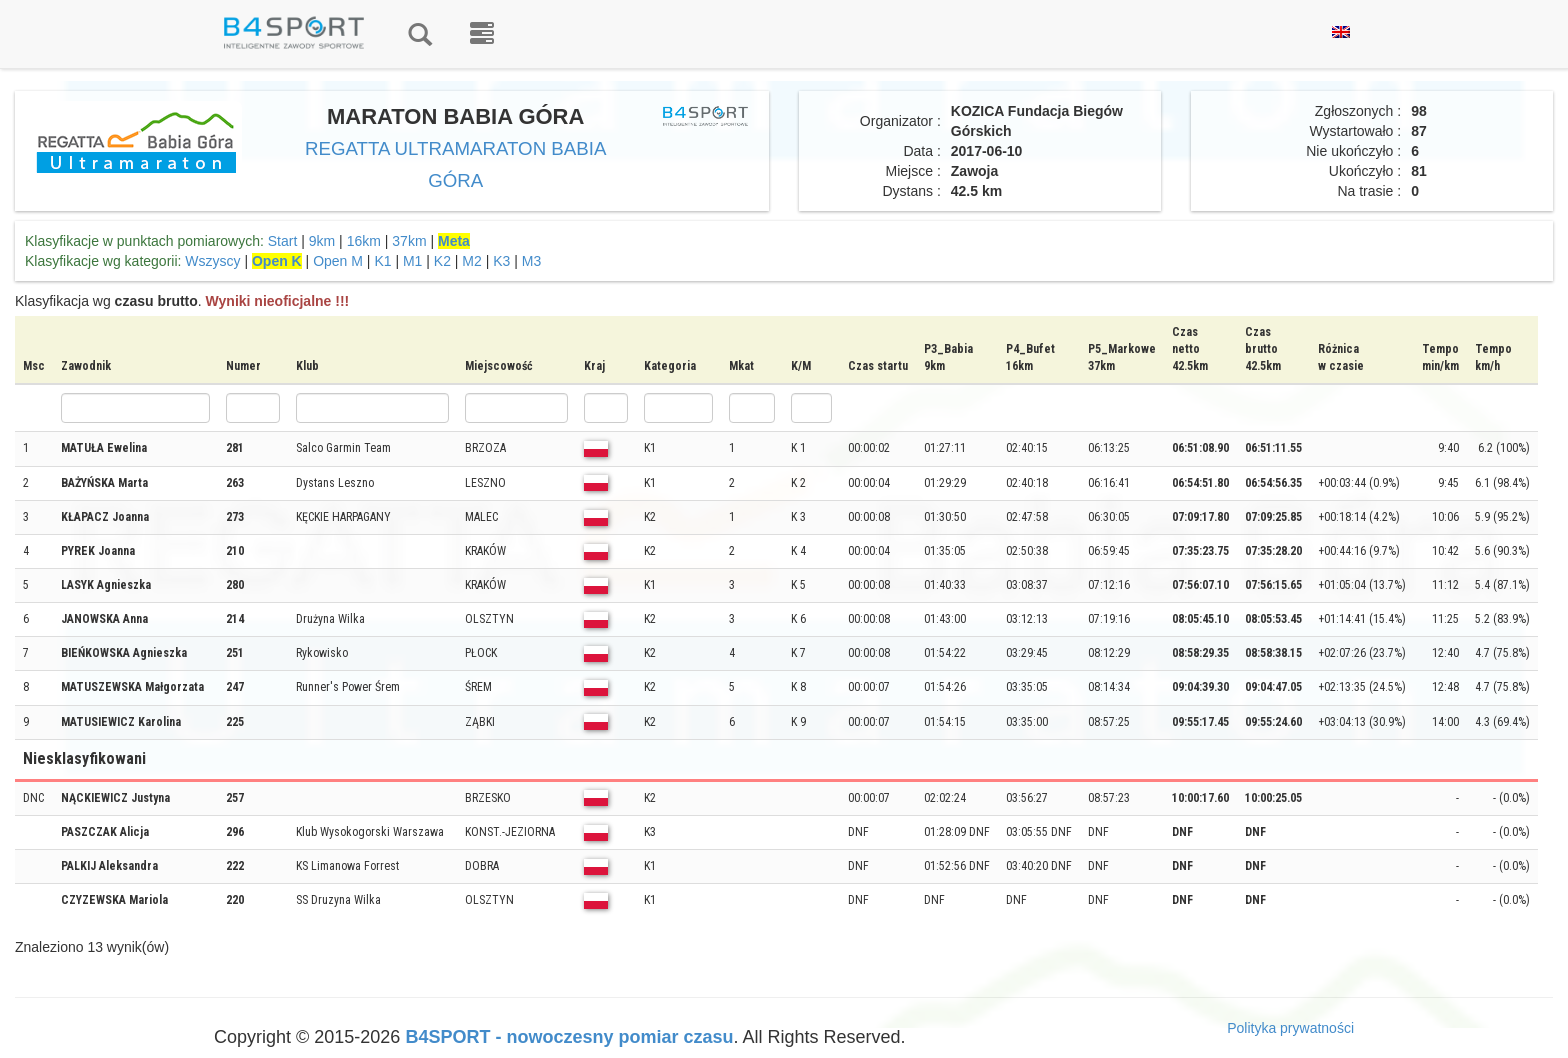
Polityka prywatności (1290, 1028)
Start (283, 241)
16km (364, 241)
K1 (382, 261)
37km (409, 241)
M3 (531, 261)
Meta (454, 241)
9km (322, 241)
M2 (471, 261)
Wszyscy (212, 261)
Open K (277, 261)
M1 (412, 261)
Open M (338, 261)
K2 (442, 261)
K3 (501, 261)
